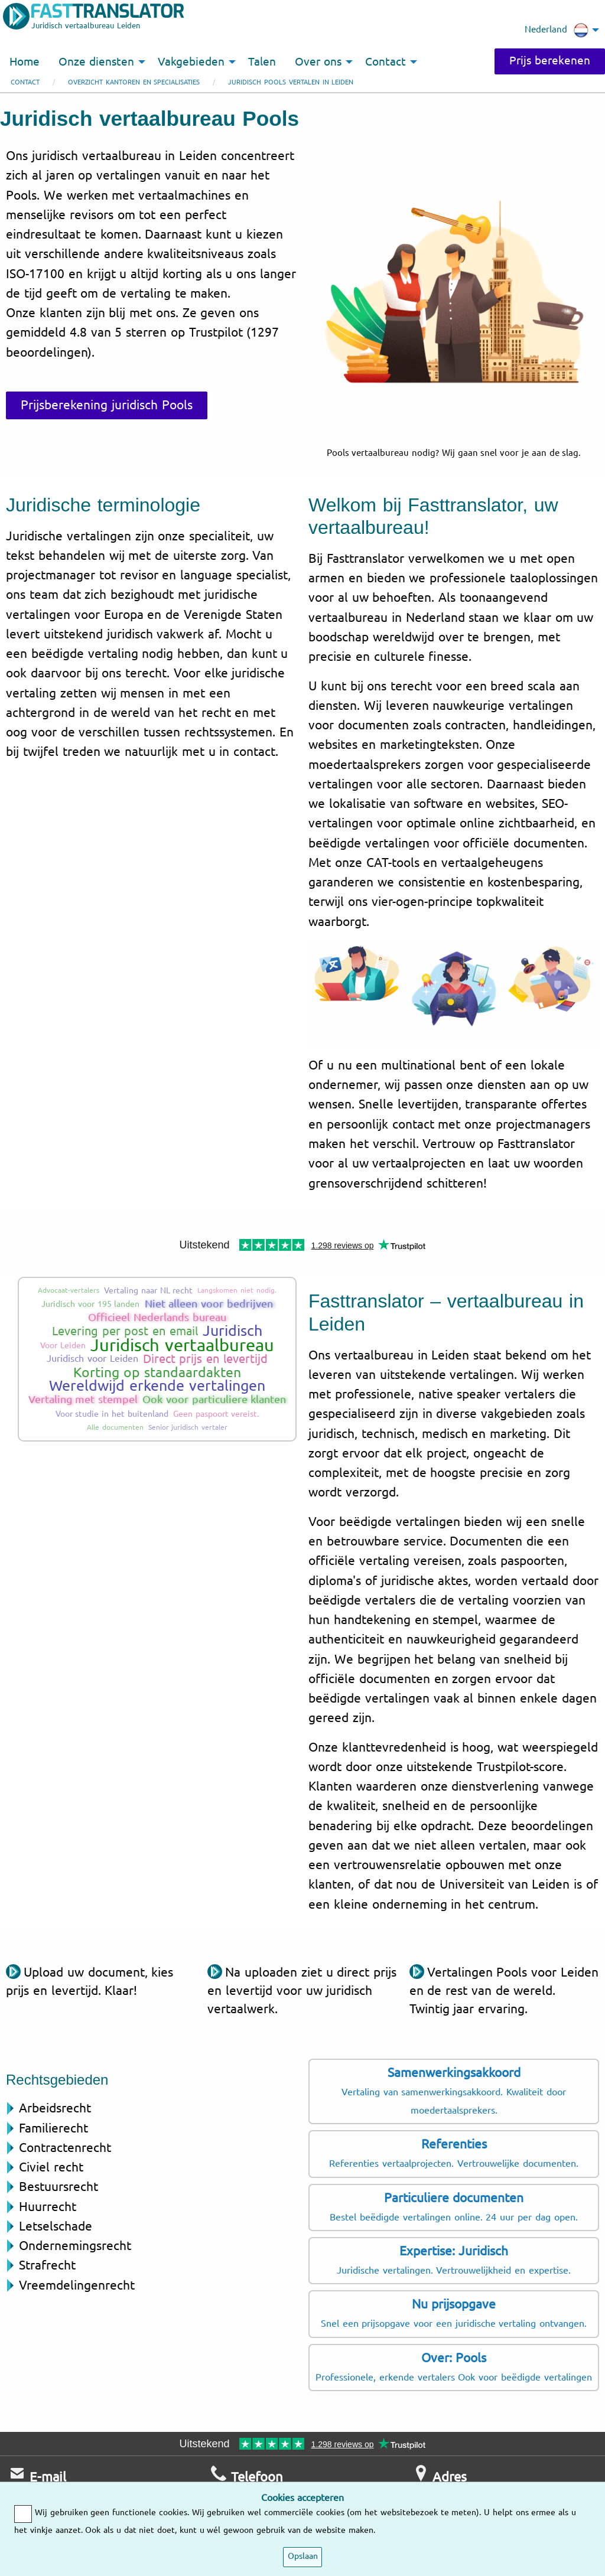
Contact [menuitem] (385, 62)
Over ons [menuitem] (318, 62)
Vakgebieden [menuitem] (191, 62)
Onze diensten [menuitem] (96, 62)
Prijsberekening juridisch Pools (107, 405)
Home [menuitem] (24, 62)
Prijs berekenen (549, 61)
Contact (25, 82)
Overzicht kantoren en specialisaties (134, 82)
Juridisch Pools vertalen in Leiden (290, 82)
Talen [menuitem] (262, 62)
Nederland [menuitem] (556, 30)
